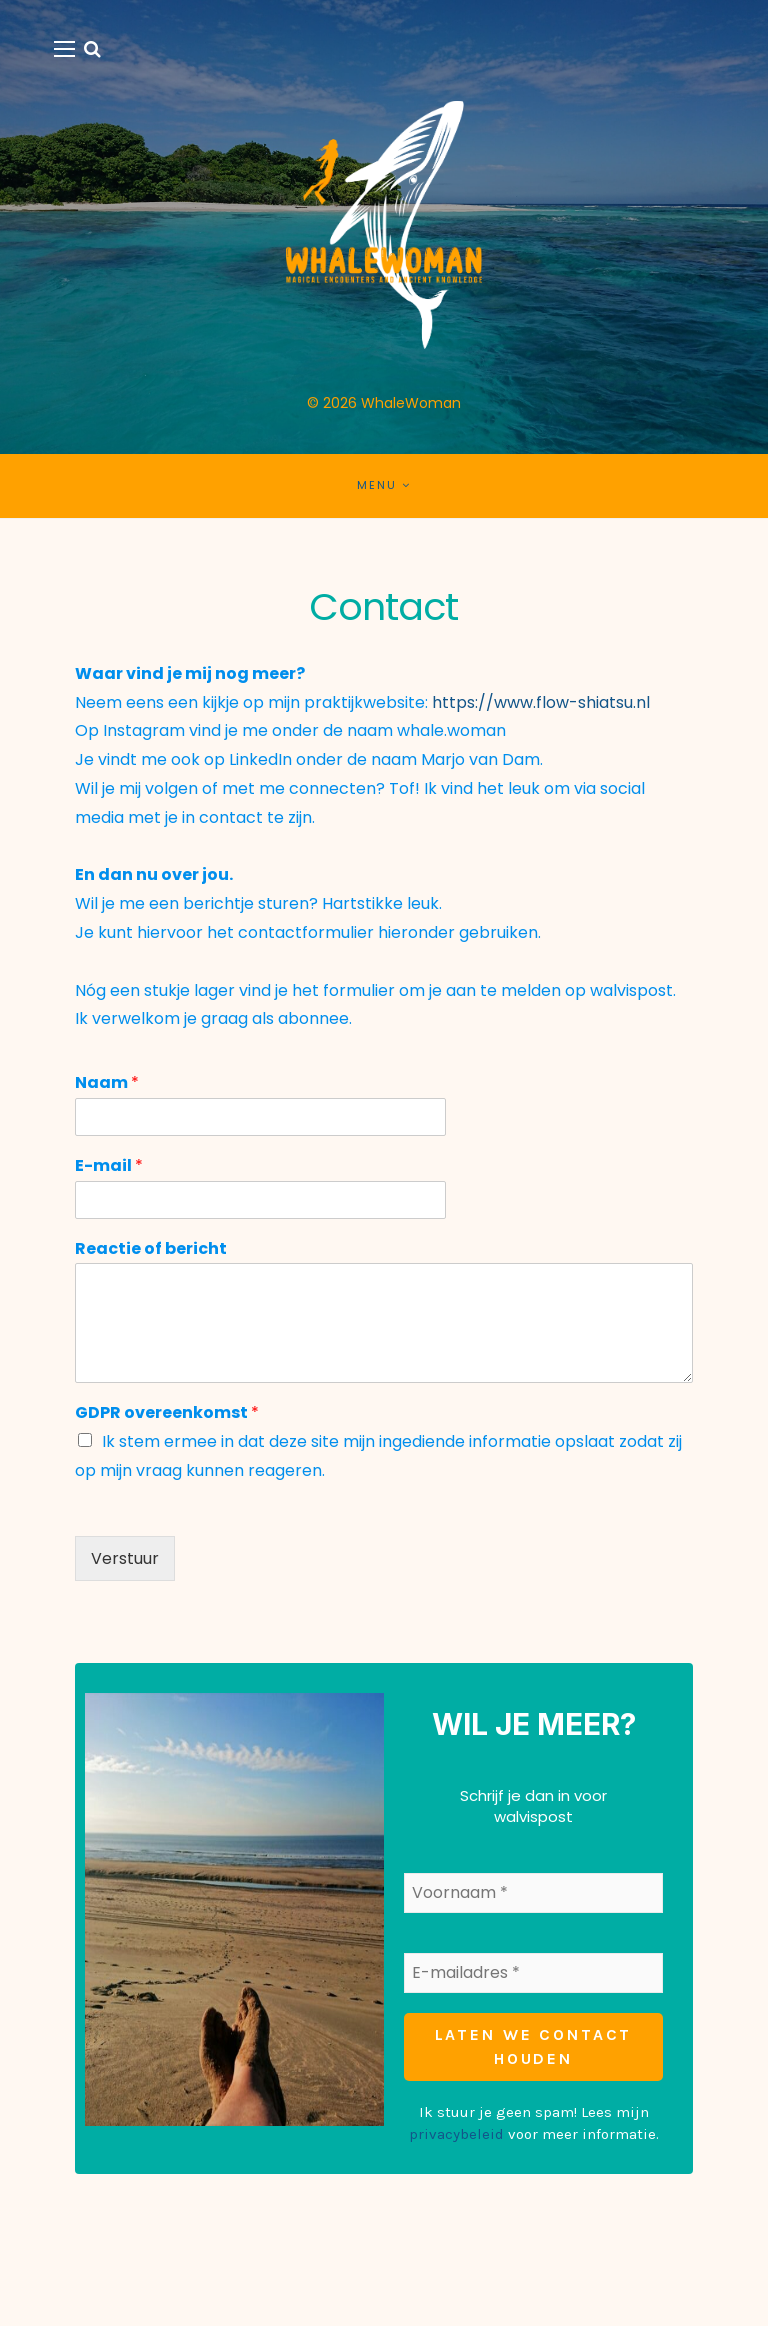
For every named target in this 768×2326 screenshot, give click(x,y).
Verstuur (125, 1558)
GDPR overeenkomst (167, 1413)
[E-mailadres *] (533, 1972)
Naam (107, 1083)
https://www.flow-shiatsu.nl (539, 702)
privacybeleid (456, 2133)
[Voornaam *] (533, 1892)
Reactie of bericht (151, 1249)
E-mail (109, 1166)
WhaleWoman (411, 403)
